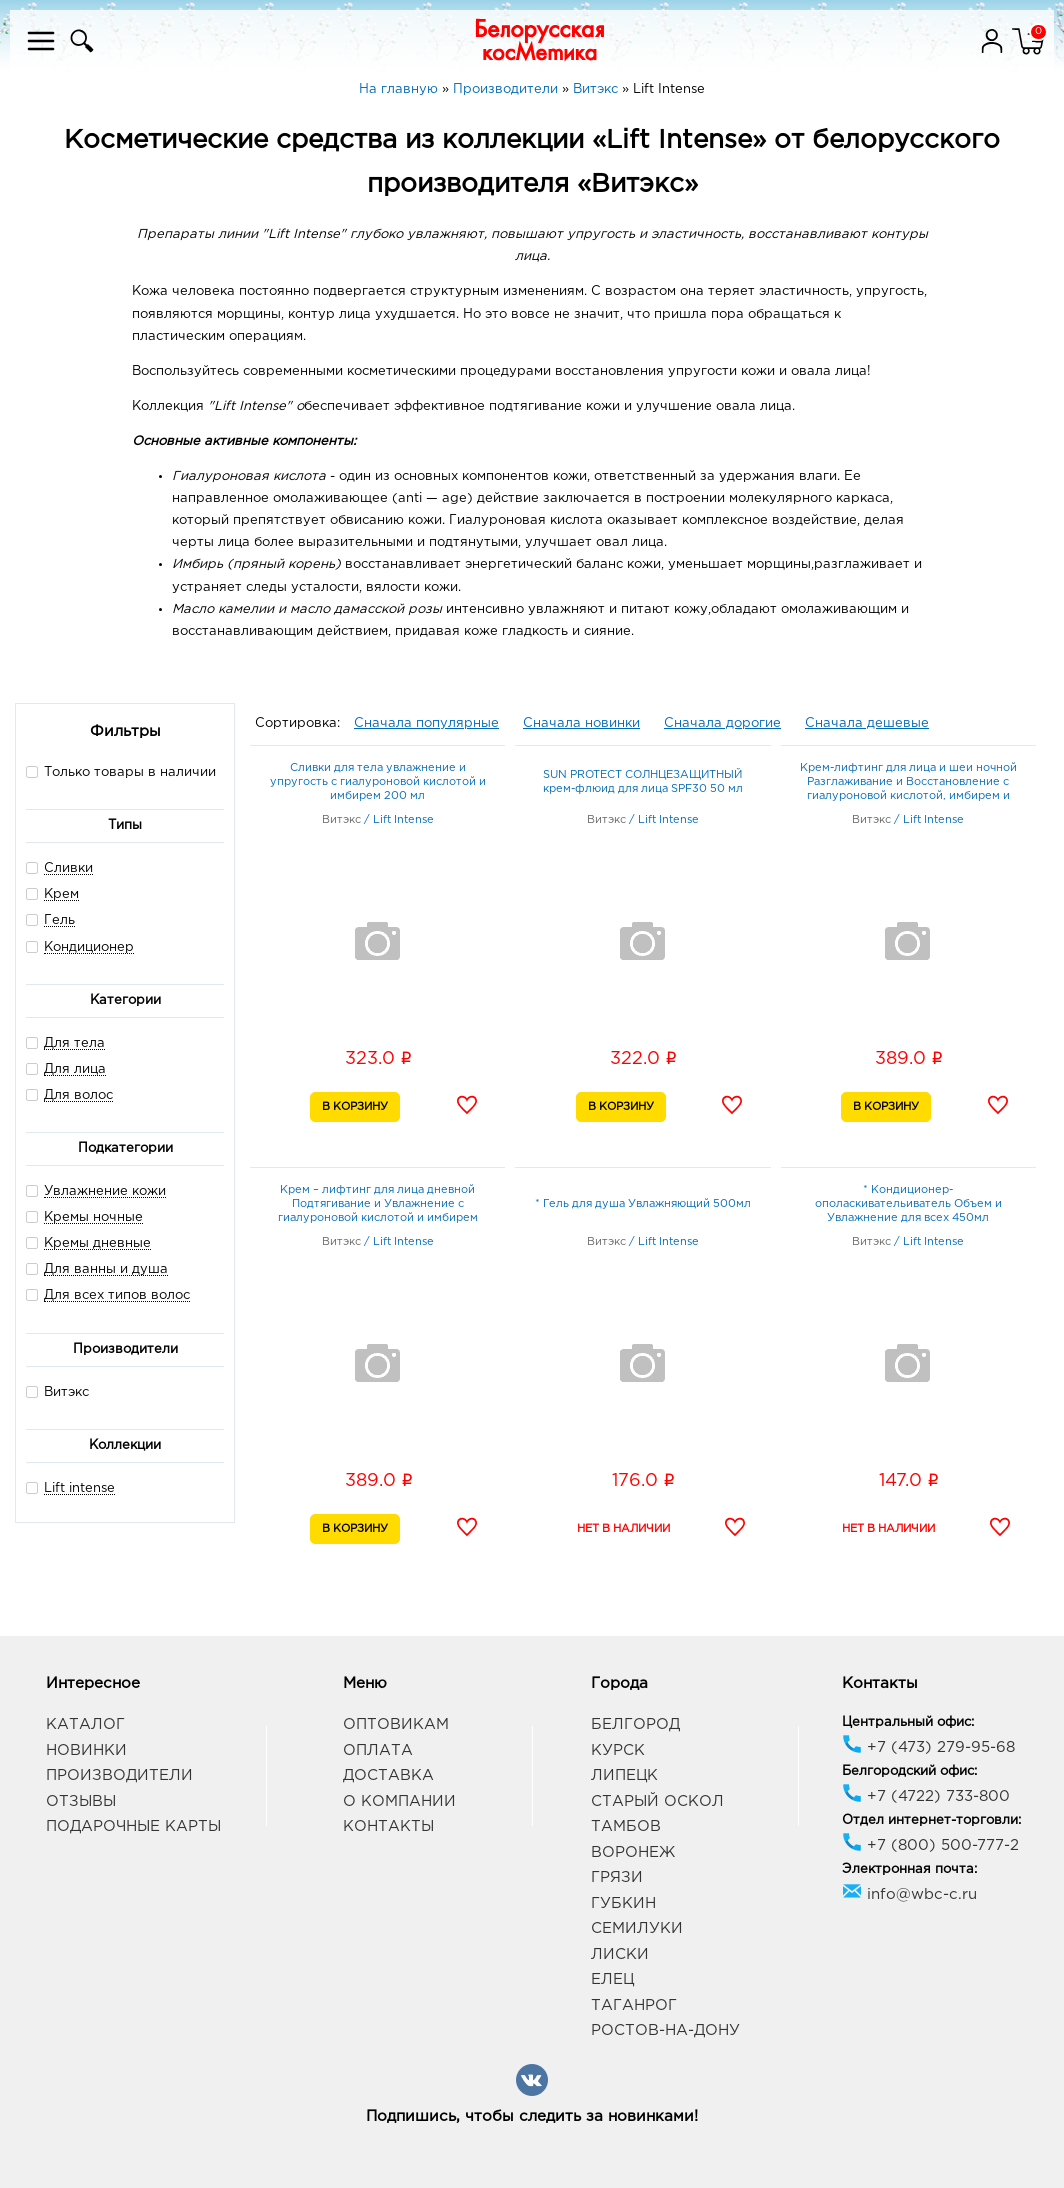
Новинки (86, 1750)
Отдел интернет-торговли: (931, 1820)
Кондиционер (89, 947)
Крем (61, 894)
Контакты (388, 1826)
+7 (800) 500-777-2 (930, 1845)
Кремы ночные (93, 1217)
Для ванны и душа (106, 1269)
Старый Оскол (657, 1801)
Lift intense (79, 1488)
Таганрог (634, 2005)
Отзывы (81, 1801)
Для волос (78, 1095)
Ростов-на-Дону (665, 2030)
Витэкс (57, 1391)
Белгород (635, 1724)
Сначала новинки (581, 723)
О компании (399, 1801)
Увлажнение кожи (105, 1191)
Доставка (388, 1775)
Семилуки (637, 1928)
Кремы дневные (97, 1243)
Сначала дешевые (867, 723)
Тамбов (626, 1826)
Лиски (620, 1954)
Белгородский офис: (909, 1771)
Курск (618, 1750)
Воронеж (633, 1852)
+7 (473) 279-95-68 (928, 1747)
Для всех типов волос (117, 1295)
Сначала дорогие (722, 723)
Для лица (75, 1069)
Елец (612, 1979)
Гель (59, 920)
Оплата (378, 1750)
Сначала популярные (426, 723)
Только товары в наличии (121, 771)
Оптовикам (396, 1724)
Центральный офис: (908, 1722)
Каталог (85, 1724)
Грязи (617, 1877)
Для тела (74, 1043)
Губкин (623, 1903)
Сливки (68, 868)
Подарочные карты (133, 1826)
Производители (119, 1775)
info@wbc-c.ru (909, 1894)
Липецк (624, 1775)
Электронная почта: (909, 1869)
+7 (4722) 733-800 (926, 1796)
